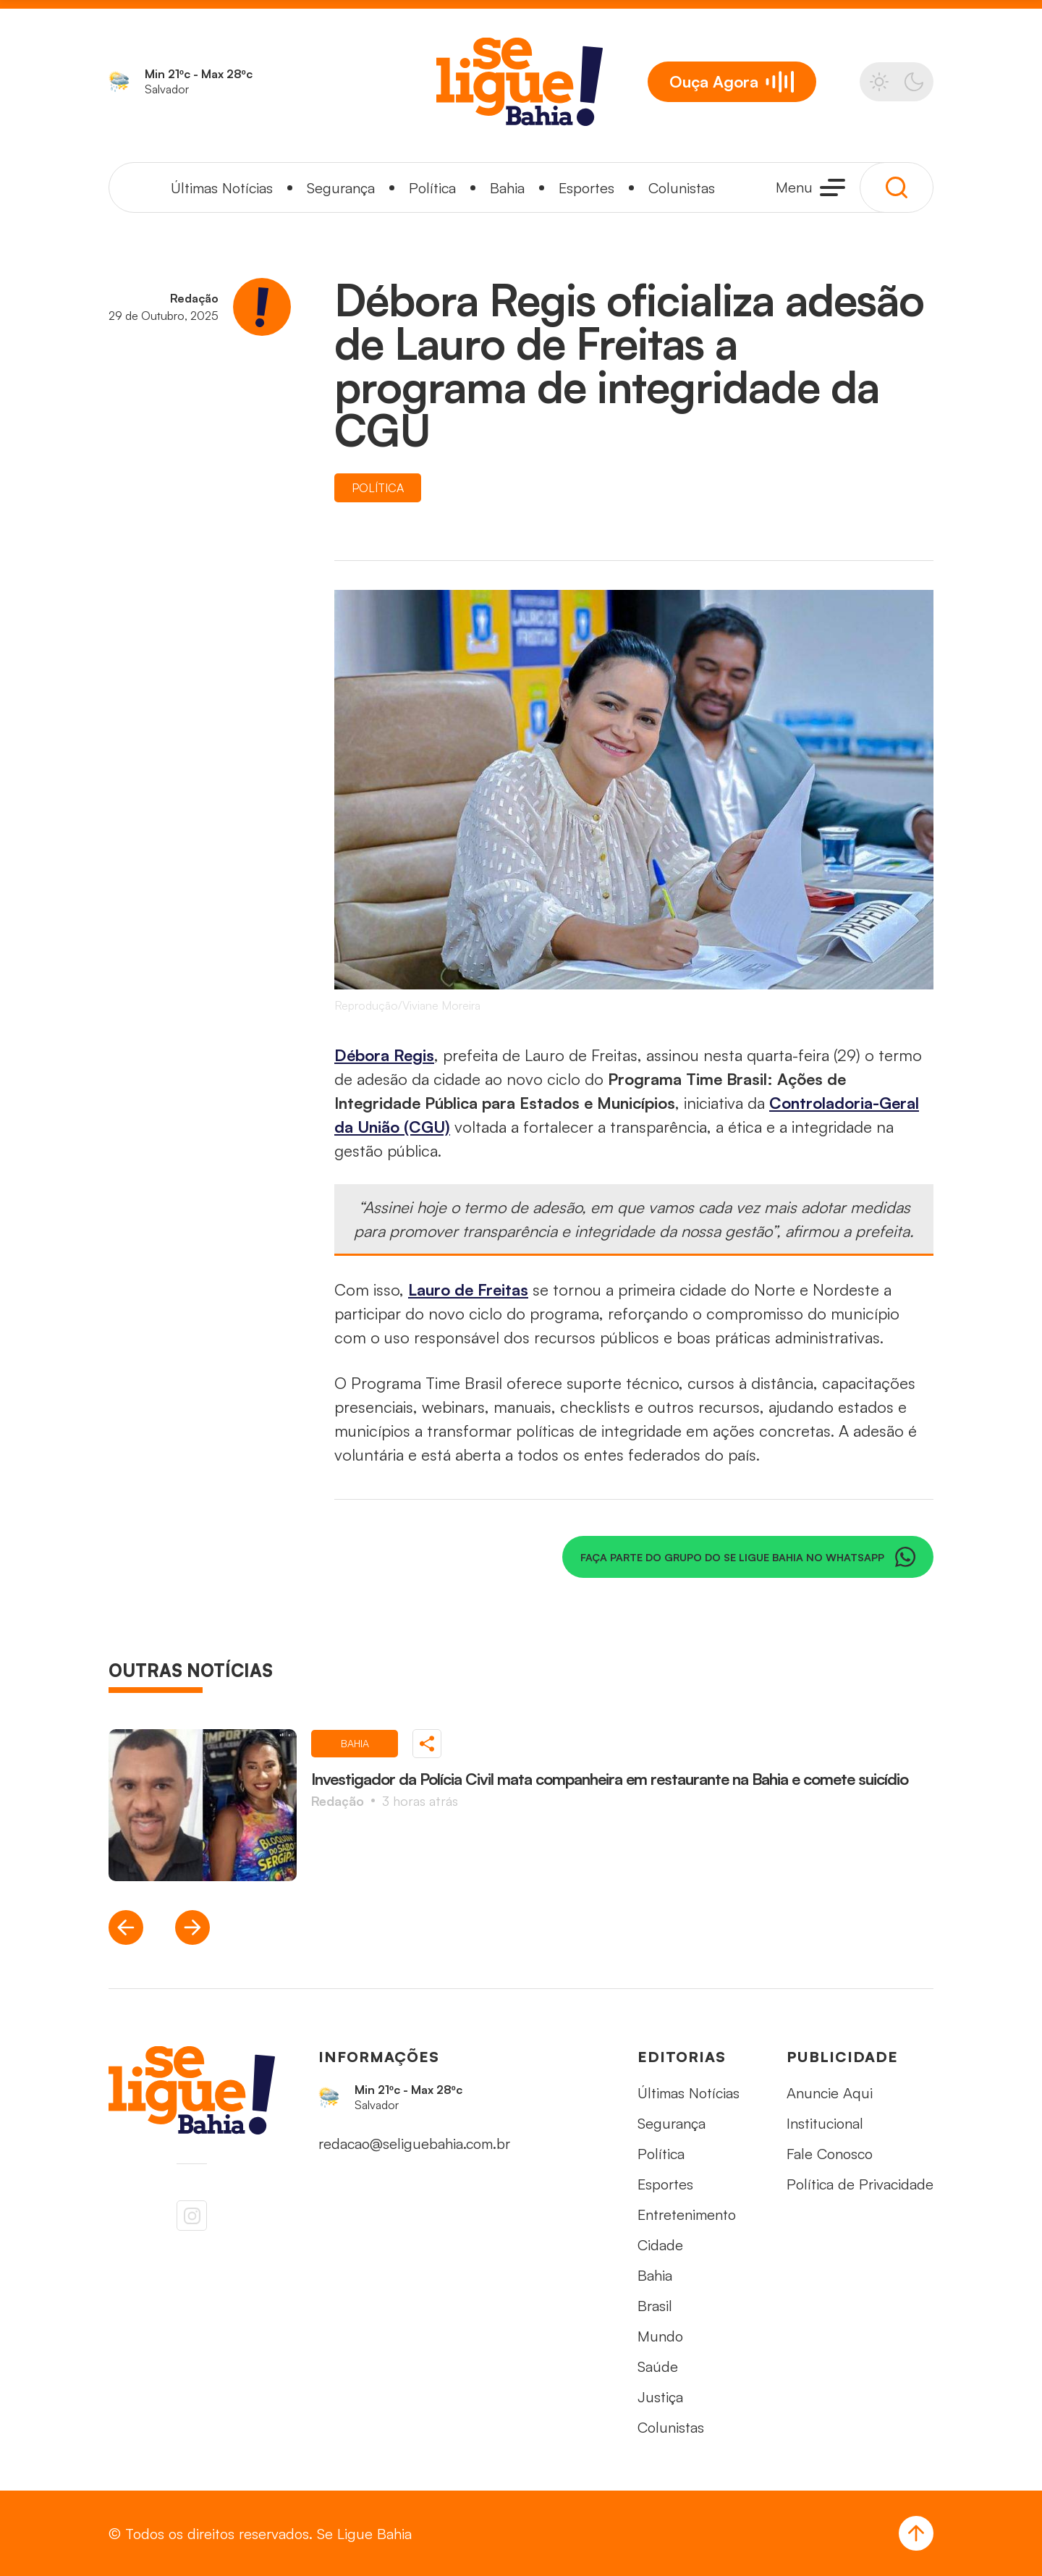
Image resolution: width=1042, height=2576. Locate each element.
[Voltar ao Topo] (916, 2533)
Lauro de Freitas (468, 1289)
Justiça (660, 2397)
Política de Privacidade (860, 2184)
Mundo (660, 2336)
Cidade (660, 2245)
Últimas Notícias (222, 188)
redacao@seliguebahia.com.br (414, 2143)
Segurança (341, 188)
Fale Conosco (830, 2154)
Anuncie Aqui (830, 2093)
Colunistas (681, 188)
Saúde (658, 2366)
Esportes (586, 188)
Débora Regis (384, 1055)
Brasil (655, 2306)
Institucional (825, 2123)
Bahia (507, 188)
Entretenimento (687, 2214)
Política (432, 188)
